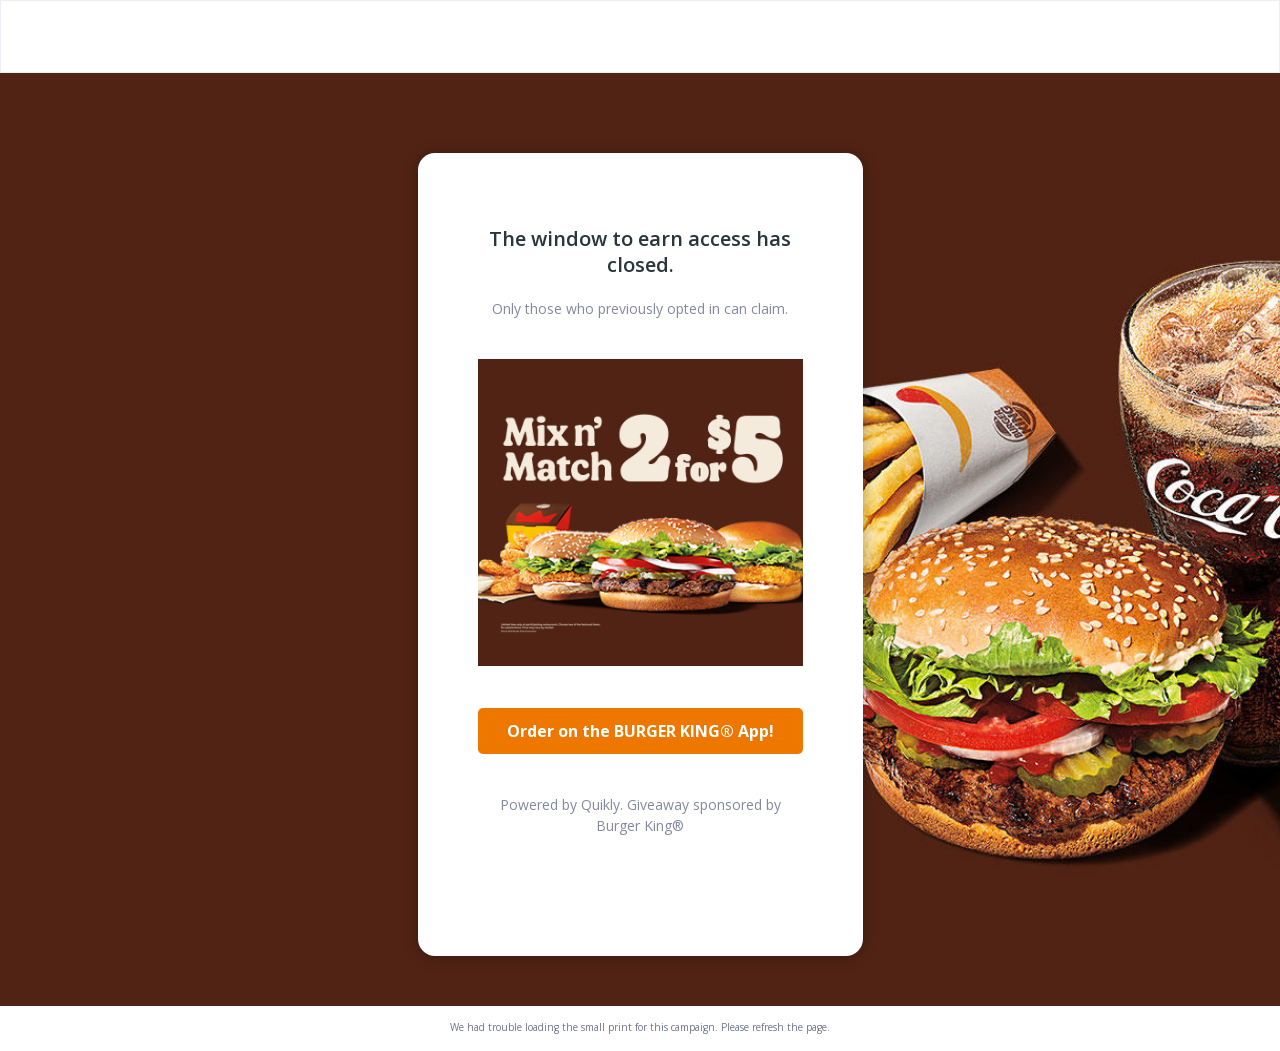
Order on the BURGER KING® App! (640, 731)
